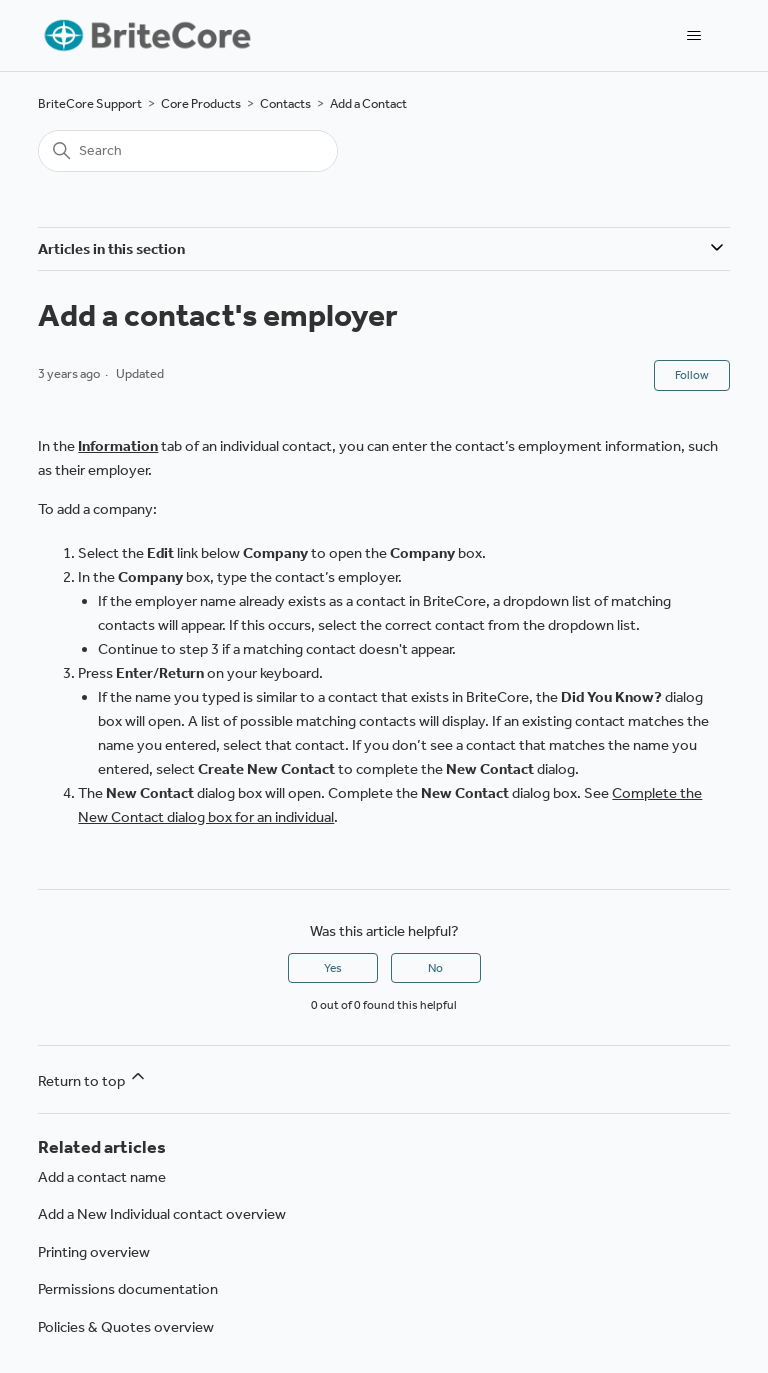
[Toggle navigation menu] (694, 36)
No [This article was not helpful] (435, 968)
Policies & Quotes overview (126, 1327)
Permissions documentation (128, 1289)
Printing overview (94, 1252)
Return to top (93, 1078)
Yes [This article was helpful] (333, 968)
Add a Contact (368, 103)
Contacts (285, 103)
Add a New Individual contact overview (162, 1214)
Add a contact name (102, 1177)
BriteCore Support (90, 103)
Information (118, 446)
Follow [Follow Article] (692, 375)
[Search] (188, 151)
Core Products (201, 103)
